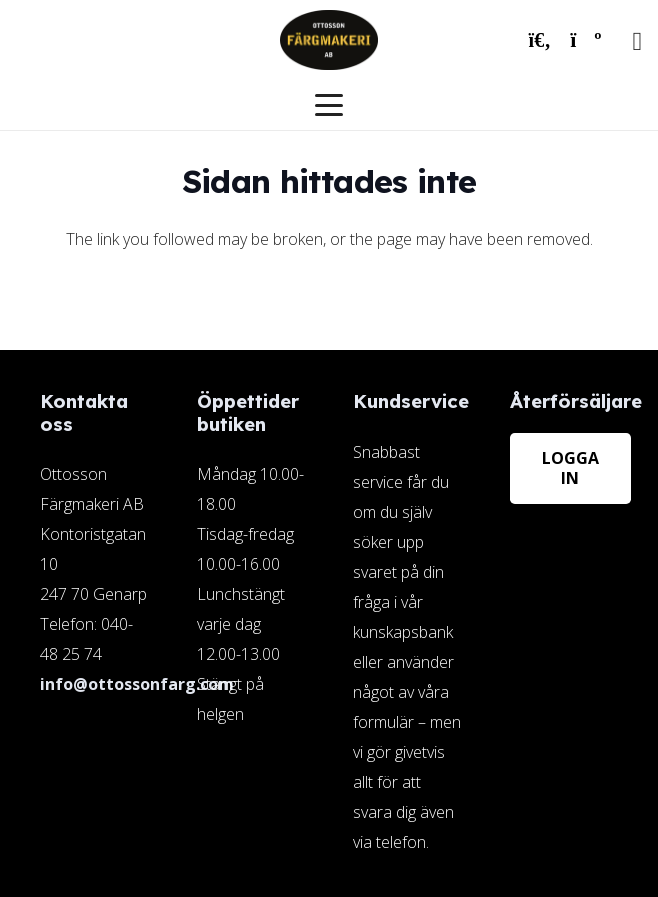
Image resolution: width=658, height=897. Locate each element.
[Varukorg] (586, 40)
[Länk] (407, 623)
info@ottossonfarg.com (137, 684)
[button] (540, 40)
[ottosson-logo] (329, 40)
